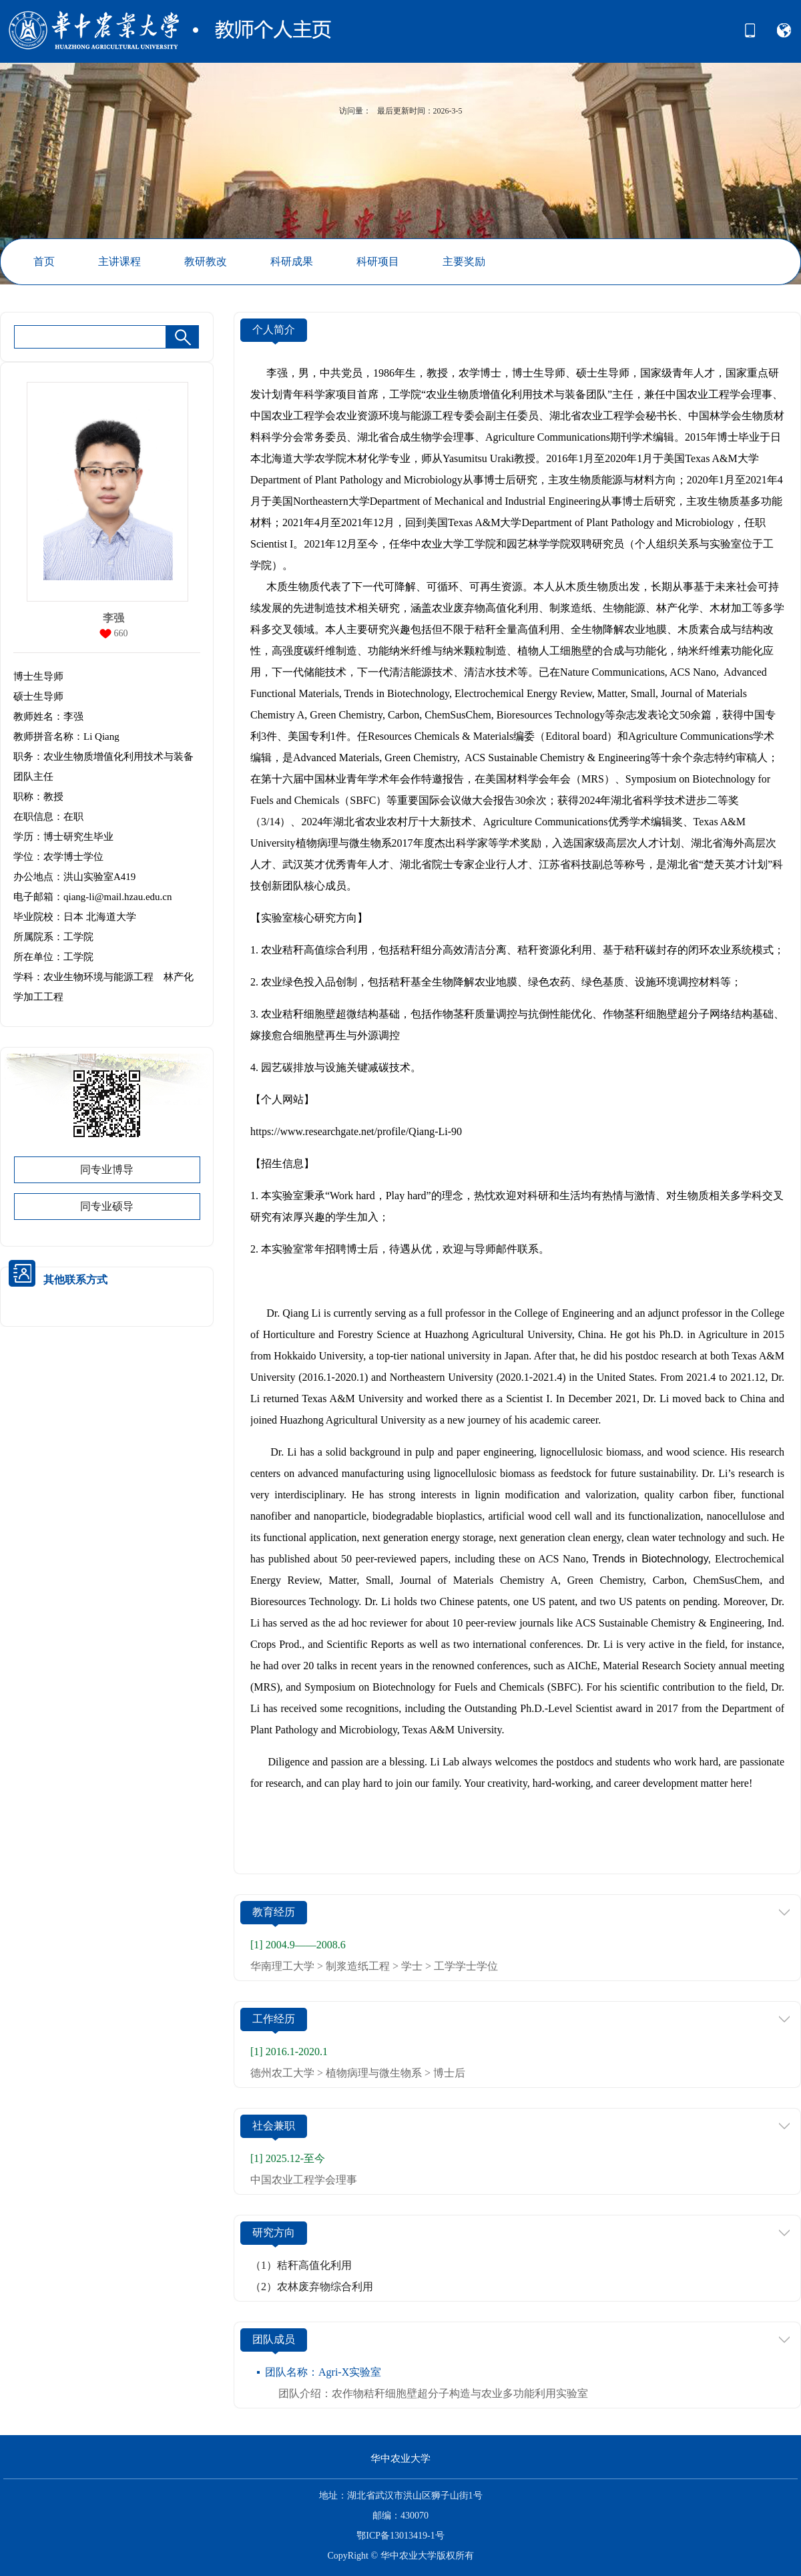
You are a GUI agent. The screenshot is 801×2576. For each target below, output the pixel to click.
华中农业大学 (400, 2458)
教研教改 (205, 261)
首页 (44, 261)
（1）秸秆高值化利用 (301, 2265)
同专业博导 (107, 1169)
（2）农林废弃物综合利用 (311, 2286)
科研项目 (377, 261)
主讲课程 (119, 261)
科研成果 (291, 261)
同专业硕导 (107, 1206)
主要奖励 (464, 261)
